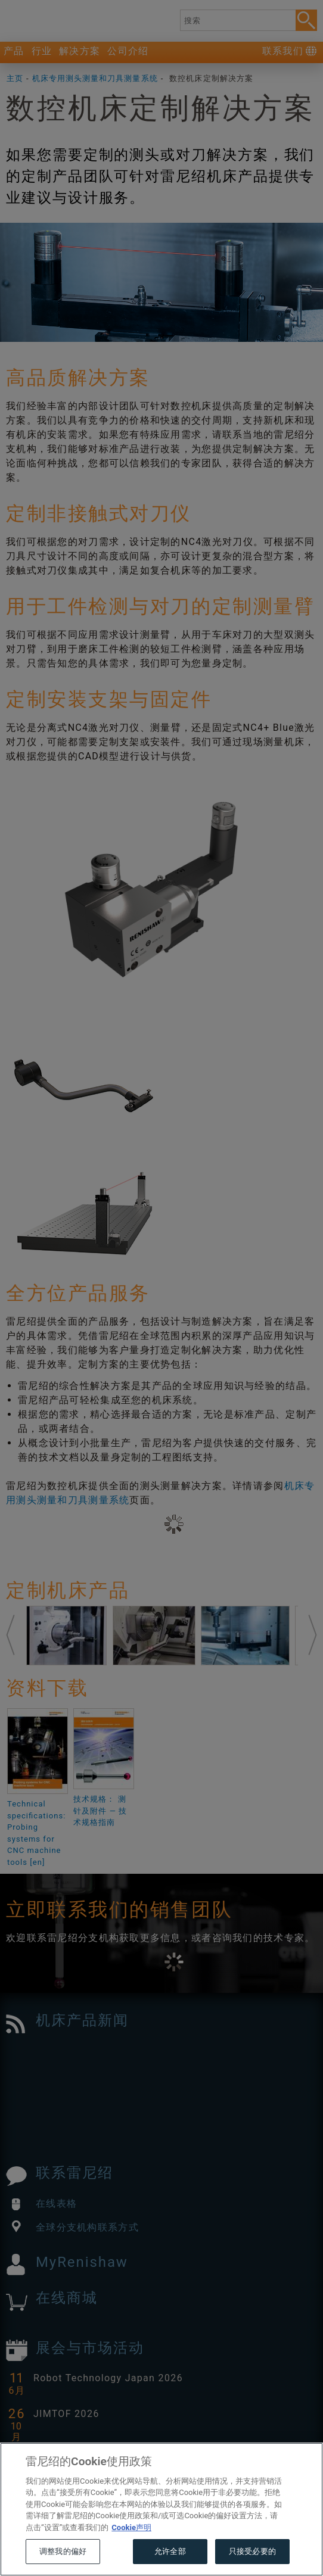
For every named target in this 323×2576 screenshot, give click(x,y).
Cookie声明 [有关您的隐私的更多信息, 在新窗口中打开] (131, 2551)
